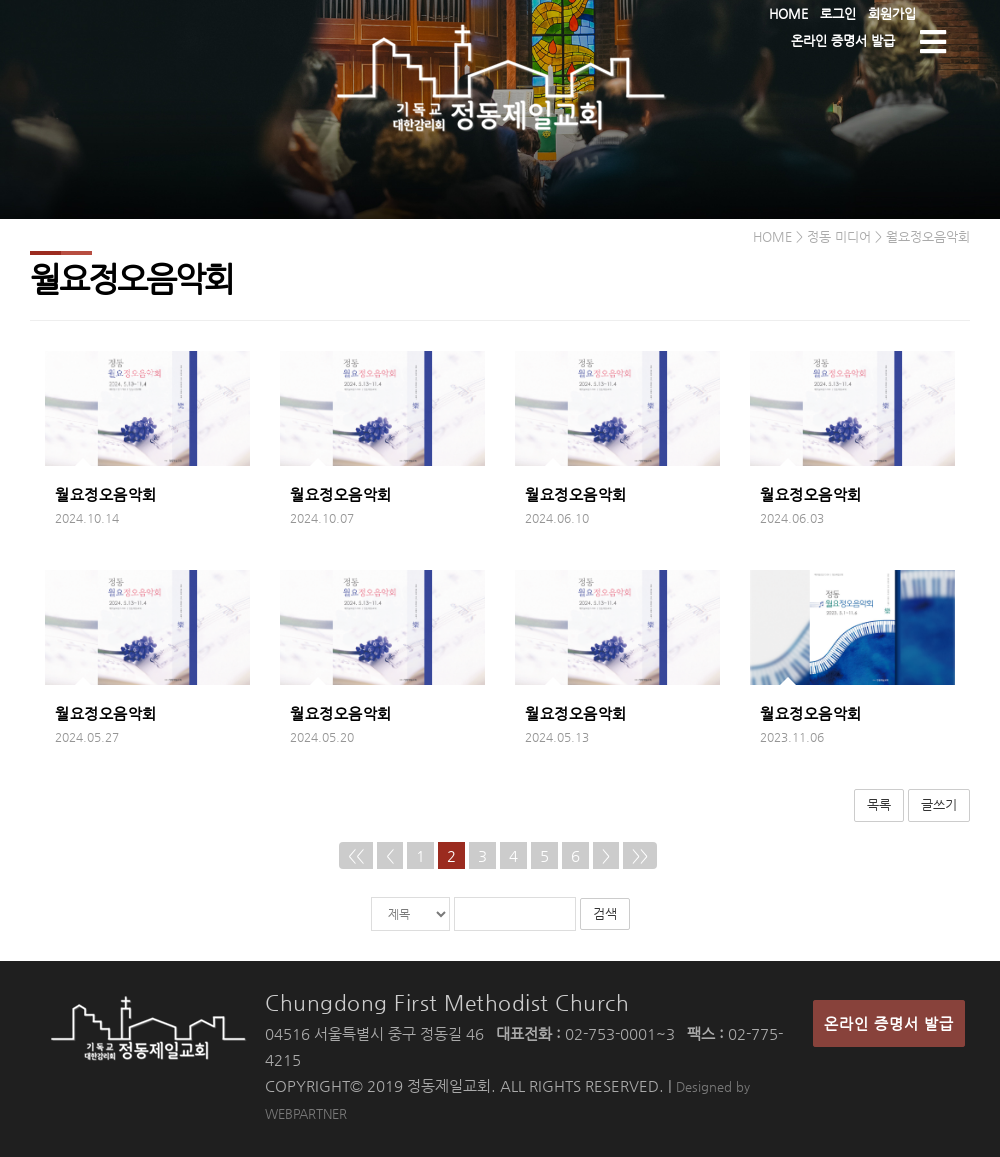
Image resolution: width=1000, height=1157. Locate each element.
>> (640, 855)
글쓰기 (939, 804)
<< (356, 855)
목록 (879, 804)
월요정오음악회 (106, 494)
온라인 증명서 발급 (889, 1023)
